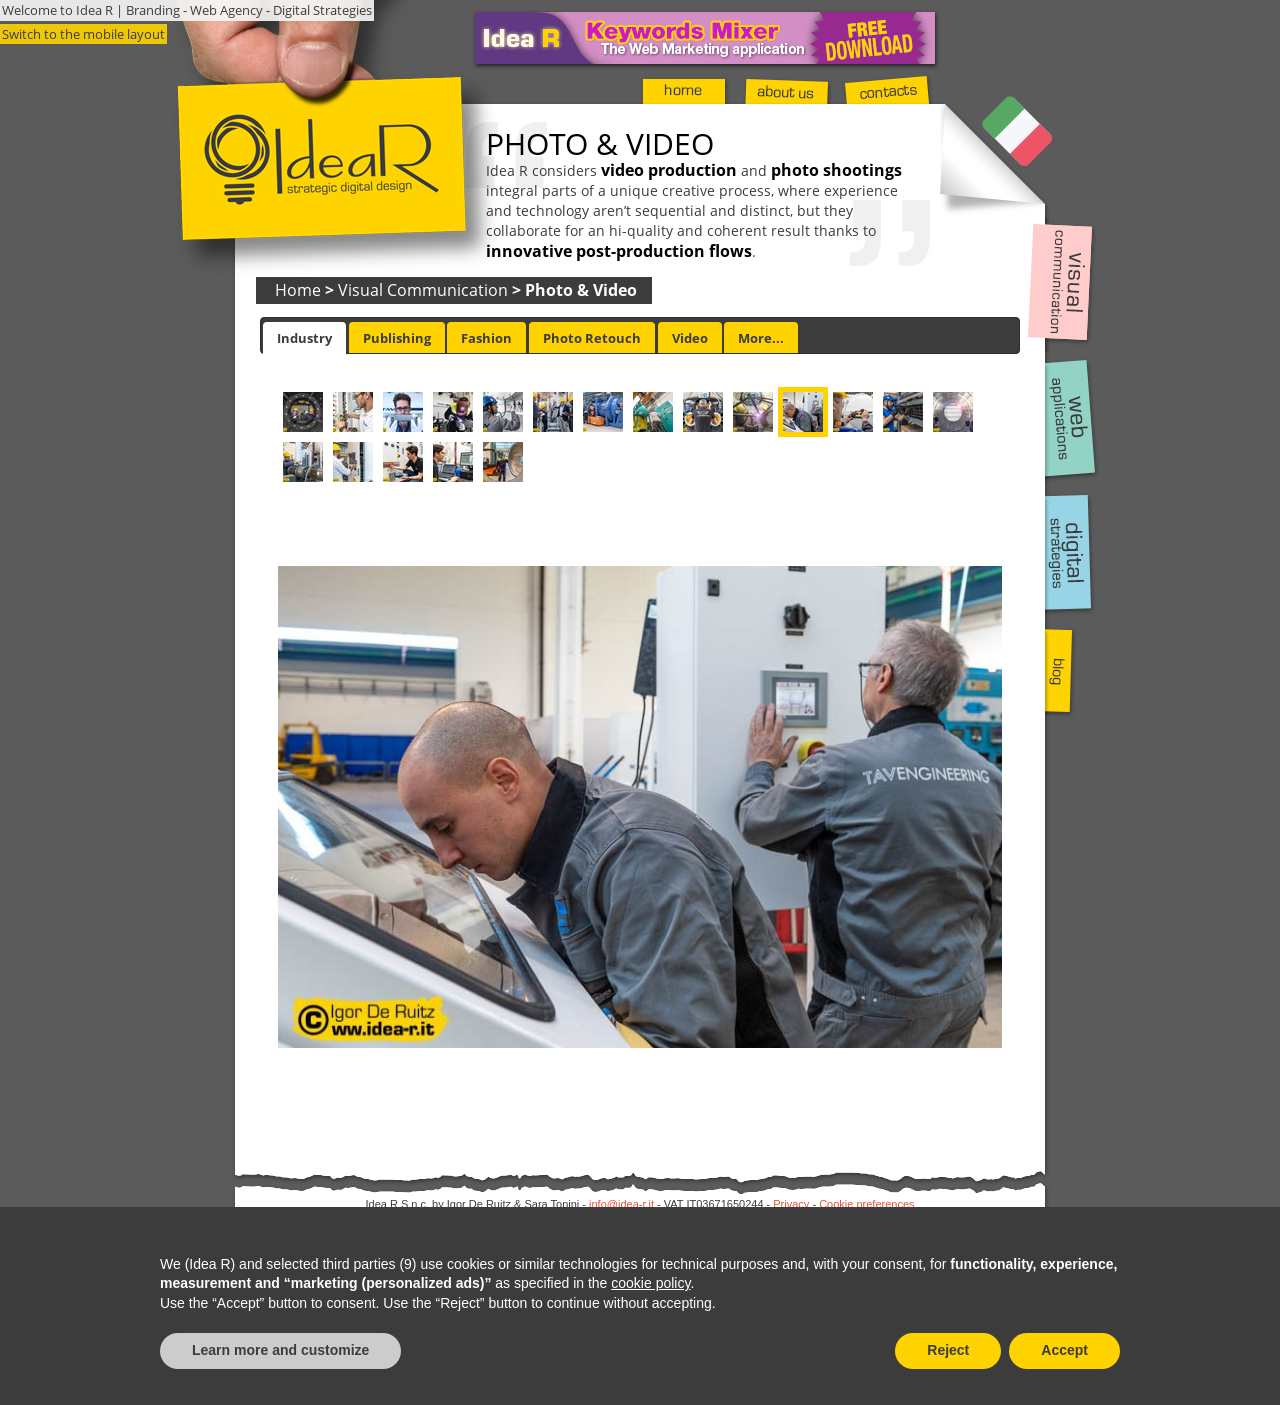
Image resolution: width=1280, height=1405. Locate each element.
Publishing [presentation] (397, 338)
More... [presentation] (761, 338)
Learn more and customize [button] (280, 1350)
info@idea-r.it (621, 1204)
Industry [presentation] (304, 338)
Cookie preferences (866, 1204)
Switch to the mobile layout (83, 34)
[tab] (304, 338)
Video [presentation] (690, 338)
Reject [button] (948, 1350)
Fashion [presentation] (486, 338)
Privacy (791, 1204)
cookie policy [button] (650, 1283)
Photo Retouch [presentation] (592, 338)
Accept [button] (1064, 1350)
